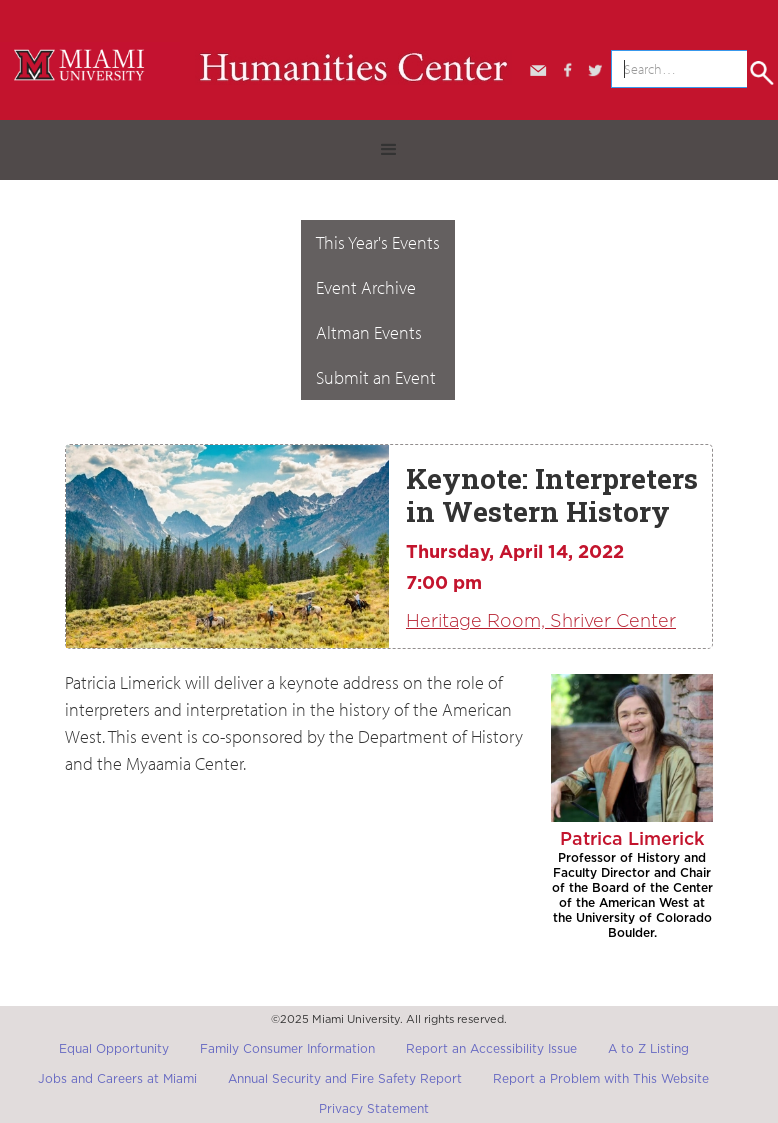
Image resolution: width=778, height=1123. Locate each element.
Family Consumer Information (287, 1049)
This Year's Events (378, 242)
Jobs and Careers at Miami (117, 1079)
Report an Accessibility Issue (491, 1049)
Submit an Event (376, 377)
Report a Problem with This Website (601, 1079)
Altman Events (369, 332)
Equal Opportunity (114, 1049)
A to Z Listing (648, 1049)
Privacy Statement (374, 1109)
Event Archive (366, 287)
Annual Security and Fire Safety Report (345, 1079)
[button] (389, 150)
